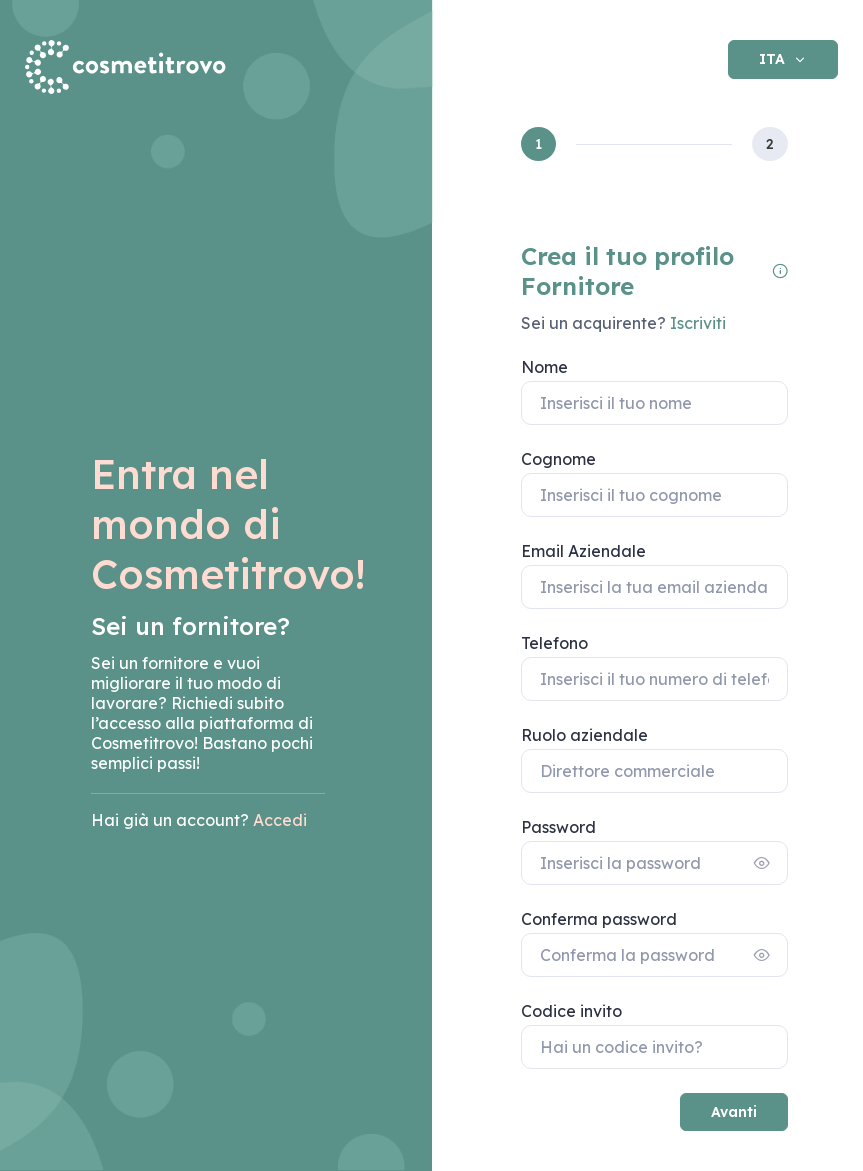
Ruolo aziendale (584, 735)
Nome (544, 367)
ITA (774, 59)
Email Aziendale (583, 551)
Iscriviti (696, 323)
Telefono (554, 643)
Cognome (558, 459)
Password (558, 827)
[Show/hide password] (762, 863)
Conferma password (599, 919)
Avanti (734, 1112)
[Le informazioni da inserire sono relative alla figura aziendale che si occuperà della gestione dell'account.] (780, 271)
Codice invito (571, 1011)
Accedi (280, 820)
